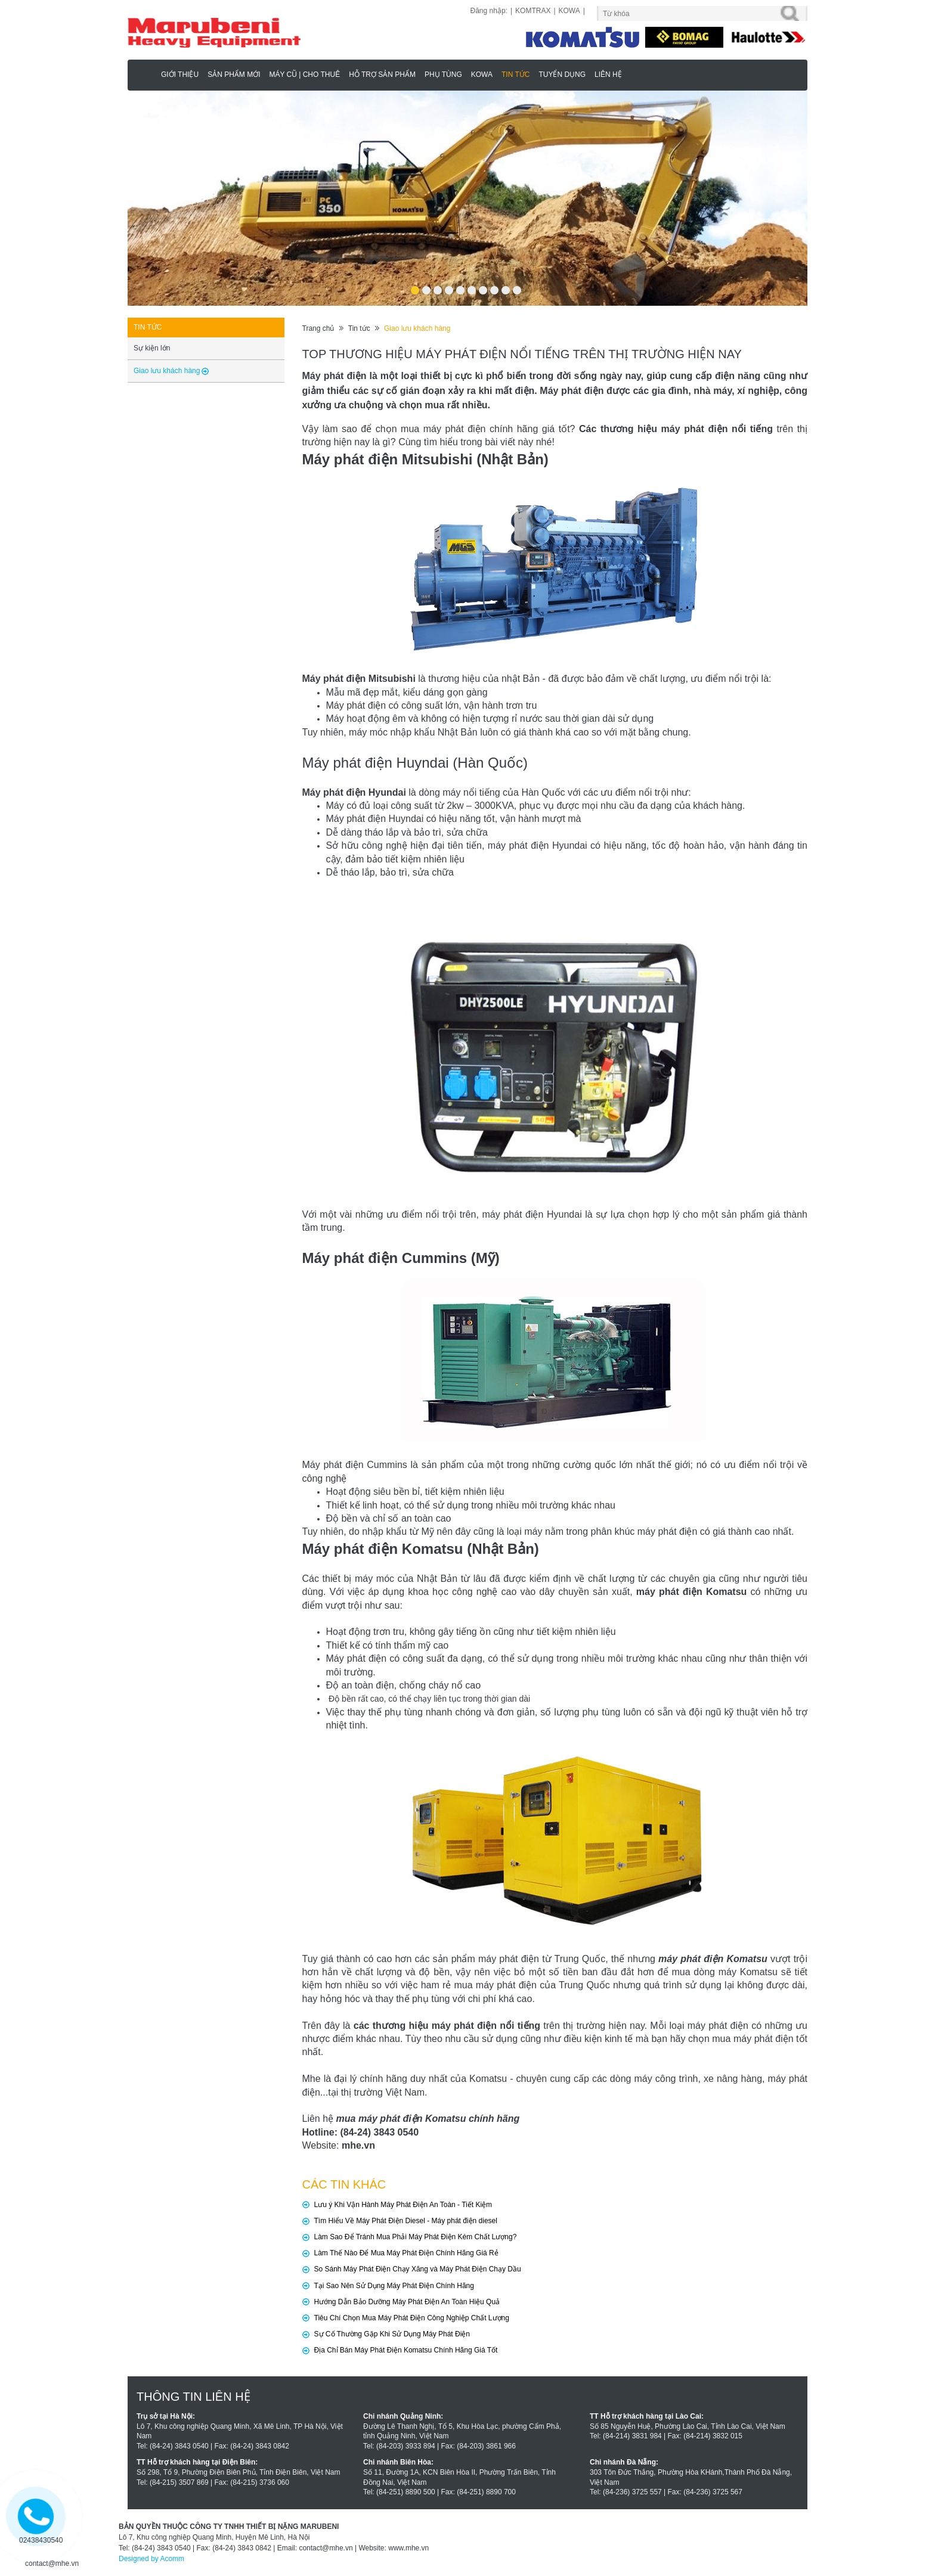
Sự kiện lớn (152, 348)
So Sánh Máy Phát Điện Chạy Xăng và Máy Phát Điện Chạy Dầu (417, 2269)
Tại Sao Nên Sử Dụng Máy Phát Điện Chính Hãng (394, 2286)
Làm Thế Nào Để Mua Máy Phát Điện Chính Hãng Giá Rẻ (406, 2253)
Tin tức (515, 74)
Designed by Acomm (151, 2559)
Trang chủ (318, 328)
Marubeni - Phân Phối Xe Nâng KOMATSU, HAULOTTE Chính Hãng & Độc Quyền (146, 74)
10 (516, 286)
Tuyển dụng (562, 74)
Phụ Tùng (443, 74)
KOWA (569, 11)
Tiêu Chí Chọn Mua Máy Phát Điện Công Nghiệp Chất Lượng (411, 2318)
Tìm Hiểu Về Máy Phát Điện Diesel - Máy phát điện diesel (405, 2221)
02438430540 (41, 2540)
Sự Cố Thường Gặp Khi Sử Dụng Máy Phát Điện (392, 2334)
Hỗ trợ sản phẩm (382, 74)
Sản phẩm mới (234, 74)
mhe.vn (358, 2145)
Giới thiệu (180, 74)
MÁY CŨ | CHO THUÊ (304, 74)
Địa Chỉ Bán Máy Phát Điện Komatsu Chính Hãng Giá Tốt (406, 2350)
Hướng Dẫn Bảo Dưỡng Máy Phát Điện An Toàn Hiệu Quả (407, 2302)
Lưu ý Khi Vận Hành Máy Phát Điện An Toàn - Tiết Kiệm (403, 2205)
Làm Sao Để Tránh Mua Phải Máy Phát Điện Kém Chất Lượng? (415, 2237)
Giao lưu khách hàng (417, 328)
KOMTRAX (532, 11)
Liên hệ (608, 74)
